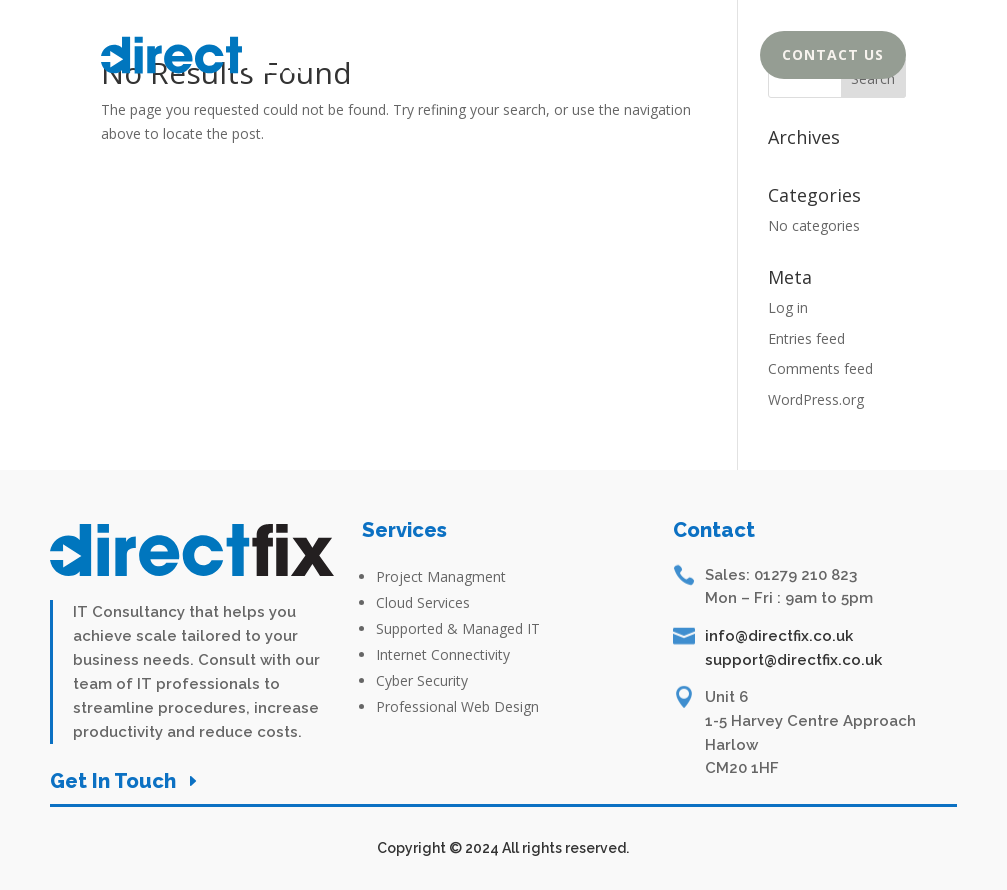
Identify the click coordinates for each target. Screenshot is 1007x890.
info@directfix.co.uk (779, 636)
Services (653, 59)
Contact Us (833, 54)
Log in (788, 307)
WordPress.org (816, 399)
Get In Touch (113, 781)
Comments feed (820, 368)
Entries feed (806, 338)
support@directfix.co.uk (793, 660)
